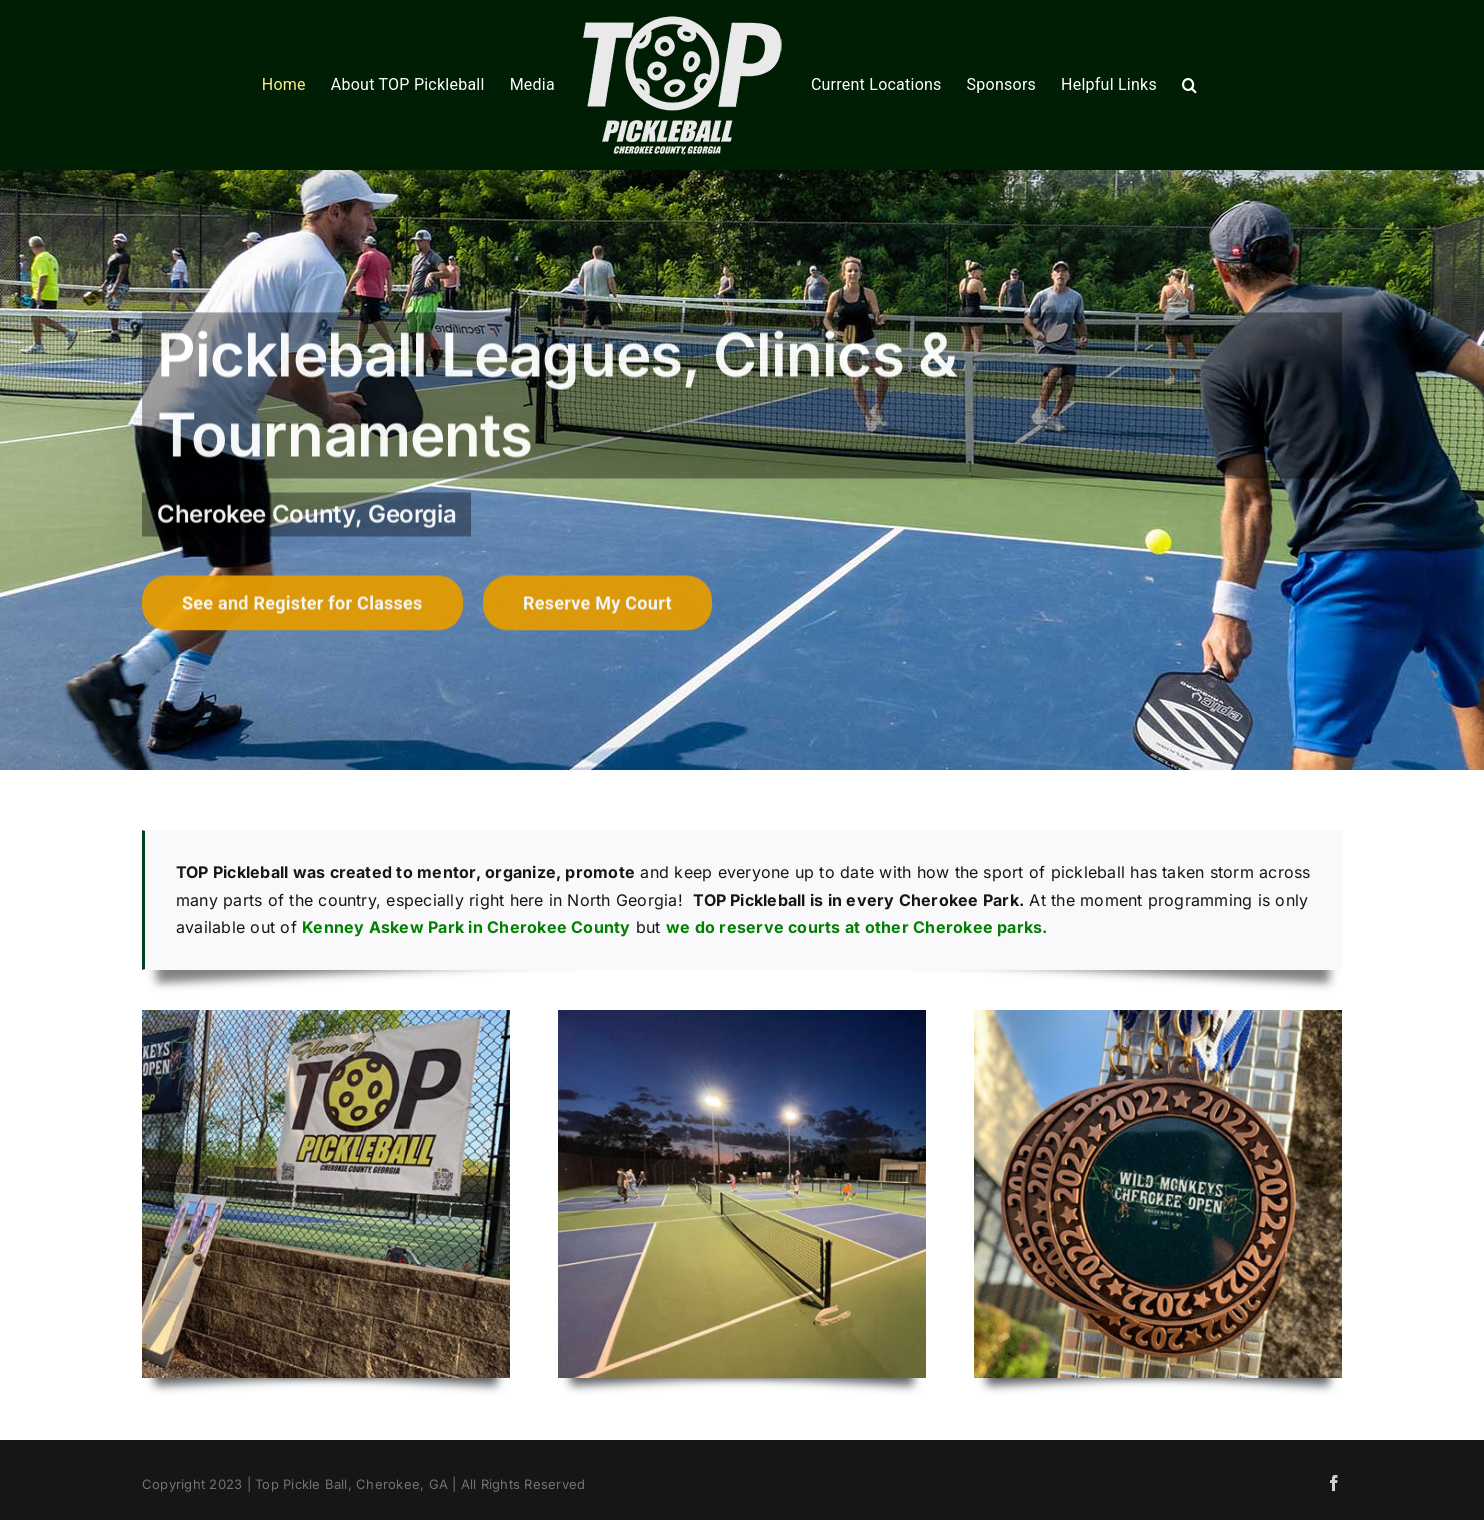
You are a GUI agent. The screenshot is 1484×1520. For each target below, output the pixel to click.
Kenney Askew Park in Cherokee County (466, 927)
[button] (1189, 85)
